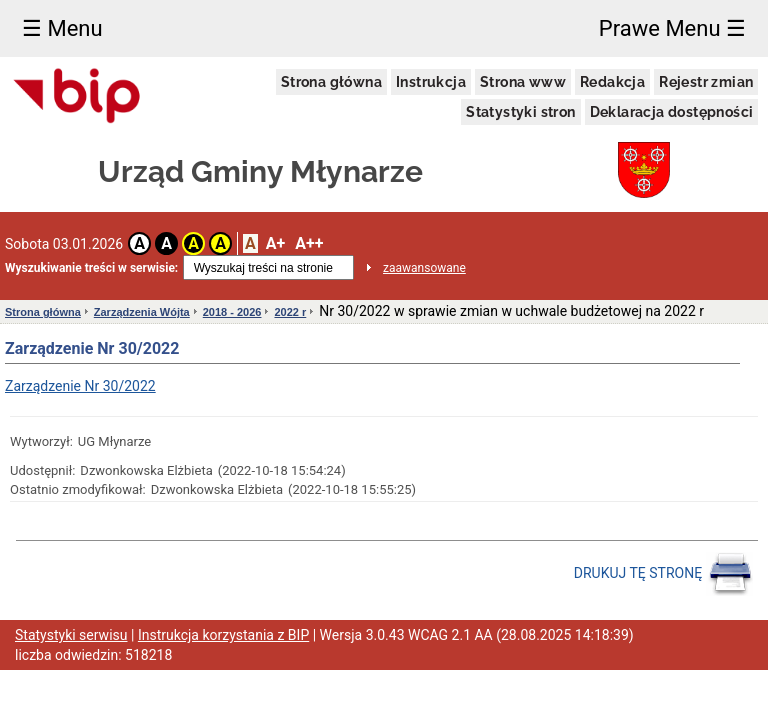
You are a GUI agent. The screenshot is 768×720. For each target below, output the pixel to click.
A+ (275, 243)
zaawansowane (424, 268)
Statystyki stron (520, 112)
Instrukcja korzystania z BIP (223, 635)
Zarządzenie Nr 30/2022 (80, 386)
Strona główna (331, 82)
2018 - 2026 (232, 312)
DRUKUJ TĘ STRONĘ (663, 574)
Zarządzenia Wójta (142, 312)
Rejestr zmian (706, 82)
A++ (309, 243)
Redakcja (612, 82)
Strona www (523, 82)
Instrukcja (431, 82)
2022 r (290, 312)
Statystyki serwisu (71, 635)
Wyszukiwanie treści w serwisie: (91, 268)
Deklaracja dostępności (672, 112)
